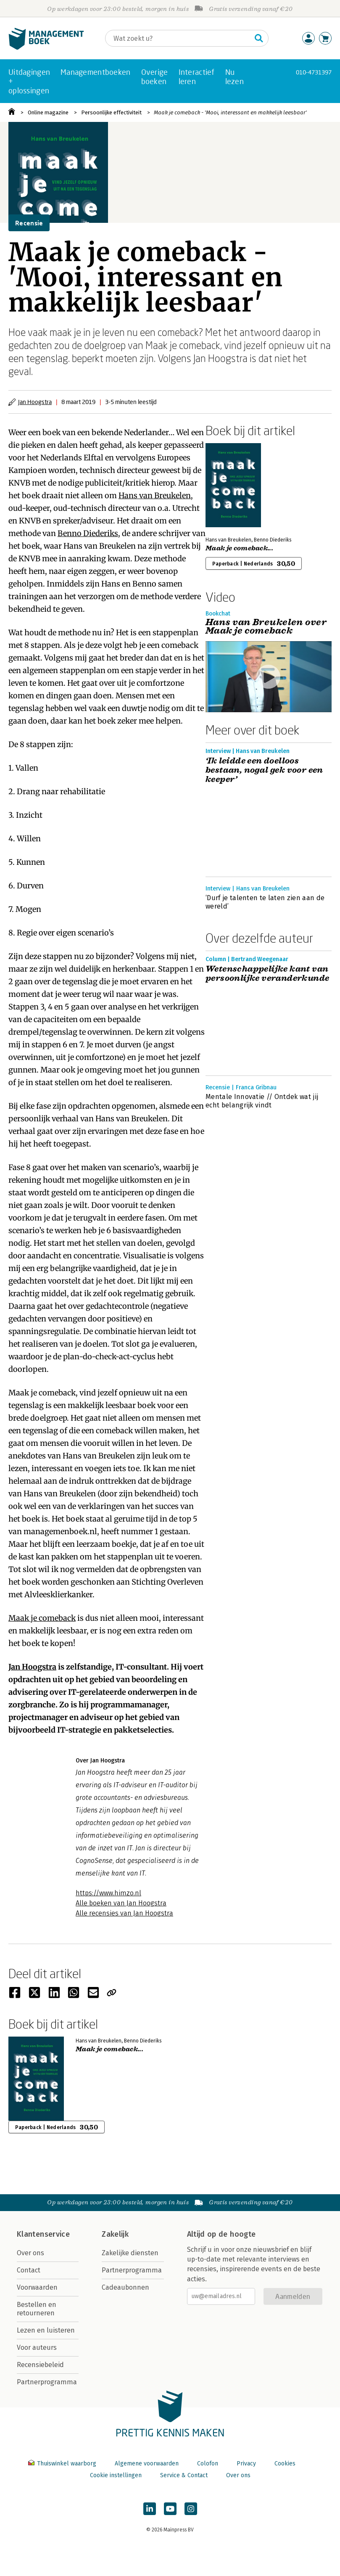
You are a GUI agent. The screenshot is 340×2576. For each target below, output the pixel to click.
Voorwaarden (37, 2287)
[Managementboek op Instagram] (190, 2508)
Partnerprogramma (47, 2382)
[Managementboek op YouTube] (170, 2508)
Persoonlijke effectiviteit (111, 112)
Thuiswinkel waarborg (63, 2463)
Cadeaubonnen (125, 2287)
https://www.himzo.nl (108, 1893)
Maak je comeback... (239, 548)
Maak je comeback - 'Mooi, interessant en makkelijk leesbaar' (230, 112)
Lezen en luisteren (46, 2330)
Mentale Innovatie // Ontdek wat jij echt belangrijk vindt (262, 1101)
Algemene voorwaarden (147, 2463)
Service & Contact (184, 2475)
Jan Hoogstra (35, 401)
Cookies (284, 2463)
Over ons (30, 2253)
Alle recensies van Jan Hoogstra (124, 1913)
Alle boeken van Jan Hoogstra (121, 1903)
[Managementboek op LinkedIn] (149, 2508)
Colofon (207, 2463)
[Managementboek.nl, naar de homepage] (46, 47)
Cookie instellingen (116, 2475)
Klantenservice (43, 2234)
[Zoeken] (178, 38)
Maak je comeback (42, 1618)
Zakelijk (115, 2234)
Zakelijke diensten (130, 2253)
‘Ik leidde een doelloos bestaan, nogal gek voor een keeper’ (264, 770)
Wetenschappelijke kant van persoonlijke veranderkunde (267, 973)
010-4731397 (314, 72)
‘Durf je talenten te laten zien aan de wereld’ (265, 902)
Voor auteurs (37, 2347)
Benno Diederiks (88, 533)
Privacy (246, 2463)
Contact (28, 2270)
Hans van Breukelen (155, 495)
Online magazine (48, 112)
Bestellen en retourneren (36, 2309)
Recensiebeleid (40, 2365)
